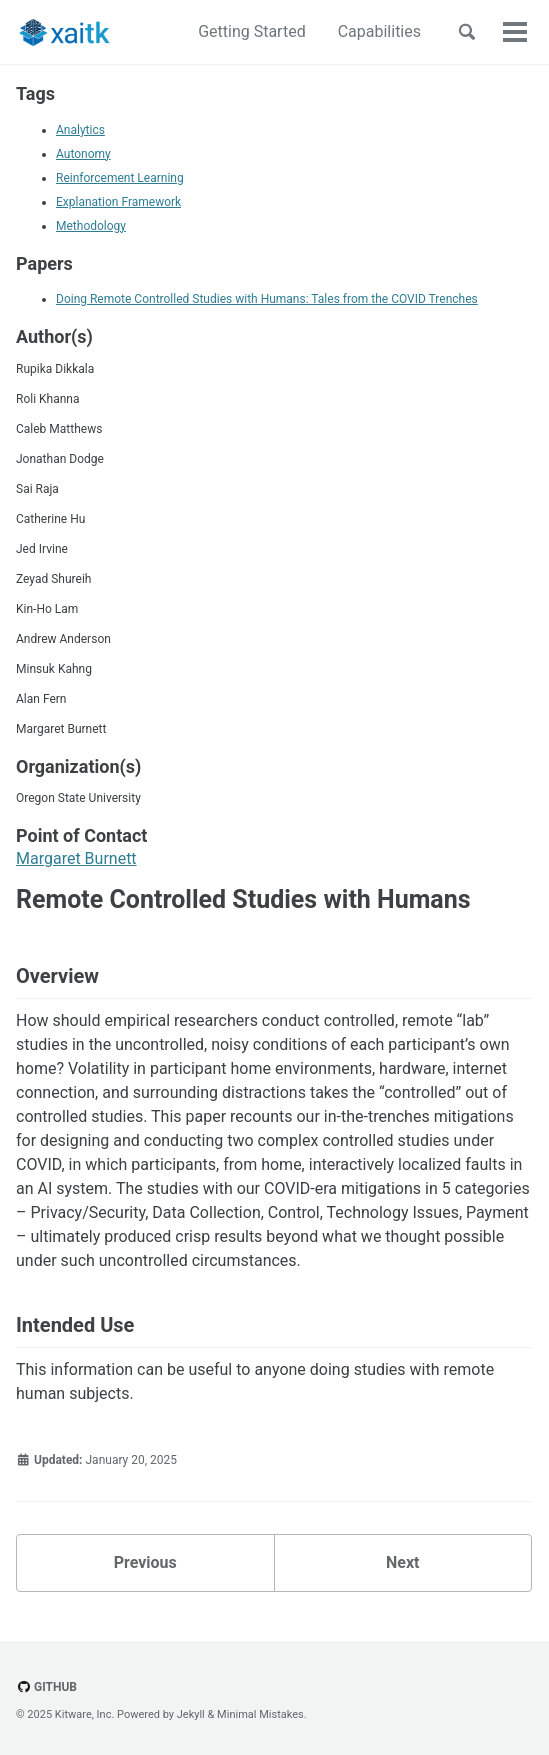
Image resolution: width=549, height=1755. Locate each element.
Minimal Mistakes (260, 1714)
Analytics (80, 130)
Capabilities (379, 31)
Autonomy (83, 154)
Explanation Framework (118, 202)
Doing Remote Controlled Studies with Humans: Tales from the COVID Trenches (267, 299)
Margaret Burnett (76, 858)
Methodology (91, 226)
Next (402, 1562)
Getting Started (252, 31)
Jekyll (191, 1714)
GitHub (46, 1687)
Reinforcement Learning (120, 178)
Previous (145, 1562)
